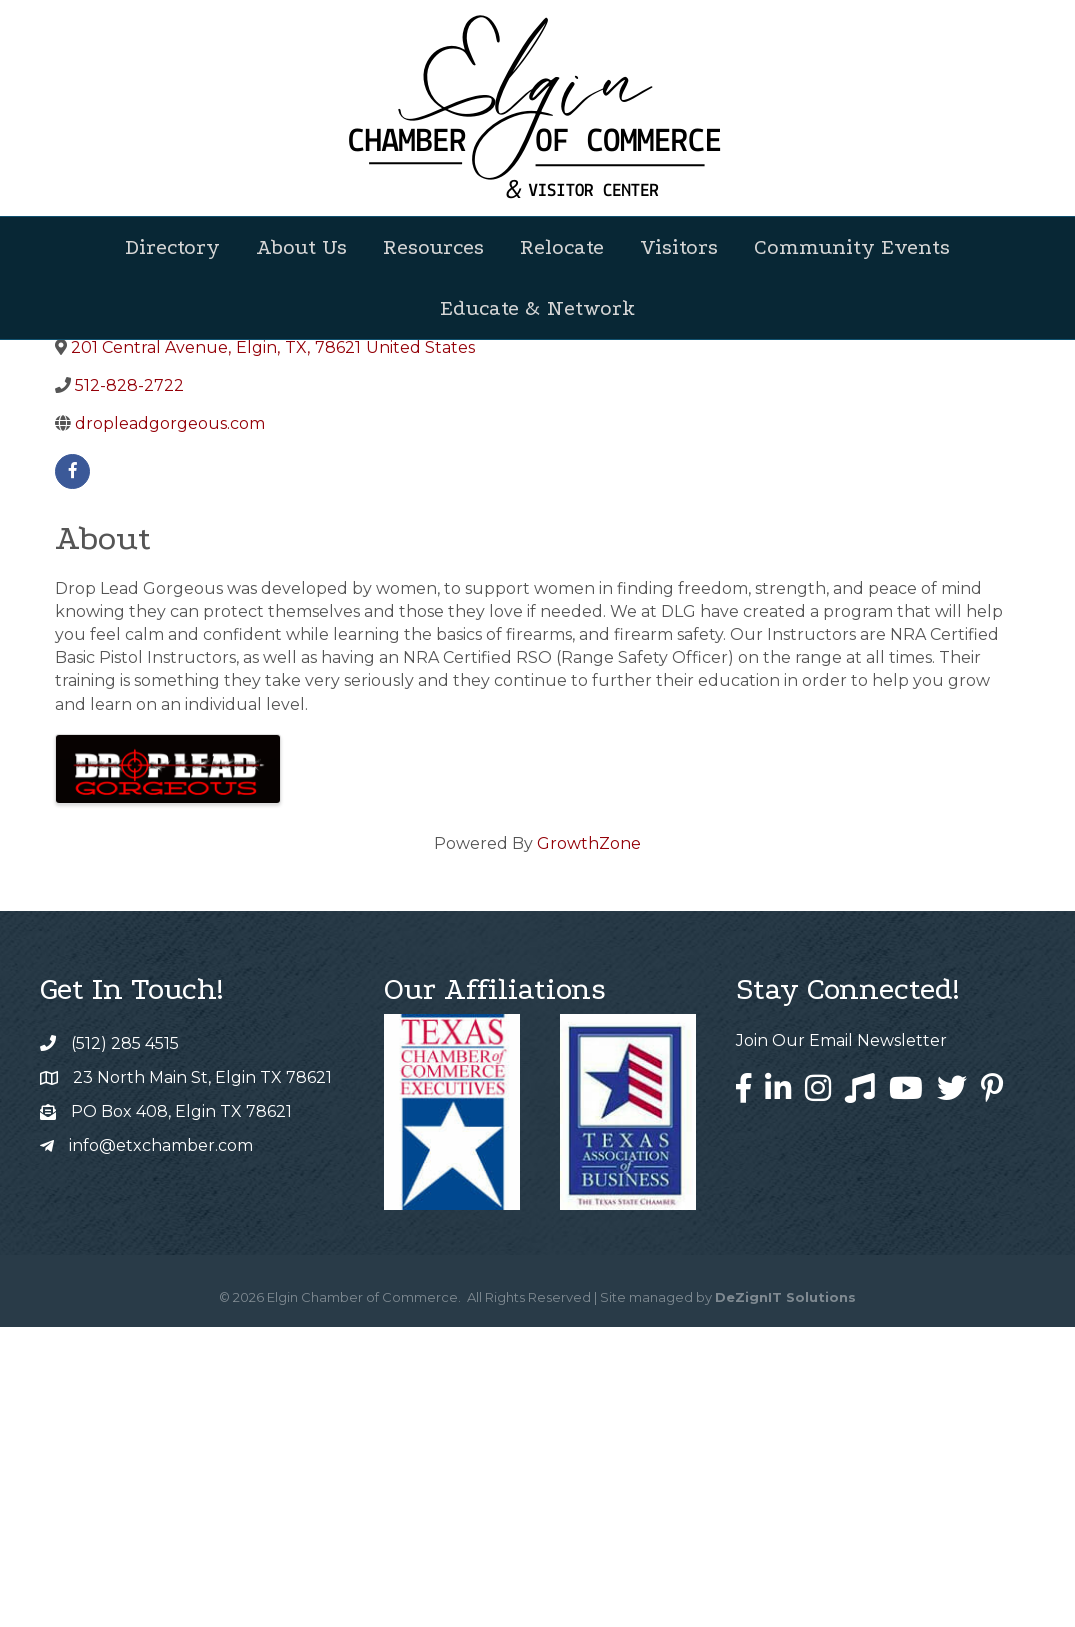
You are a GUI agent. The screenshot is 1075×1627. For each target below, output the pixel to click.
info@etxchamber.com (161, 1445)
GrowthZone (589, 1143)
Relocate (562, 247)
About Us (301, 247)
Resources (433, 247)
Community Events (852, 247)
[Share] (553, 541)
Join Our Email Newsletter (841, 1340)
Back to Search (110, 508)
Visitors (679, 247)
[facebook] (72, 771)
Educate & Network (537, 308)
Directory (172, 247)
